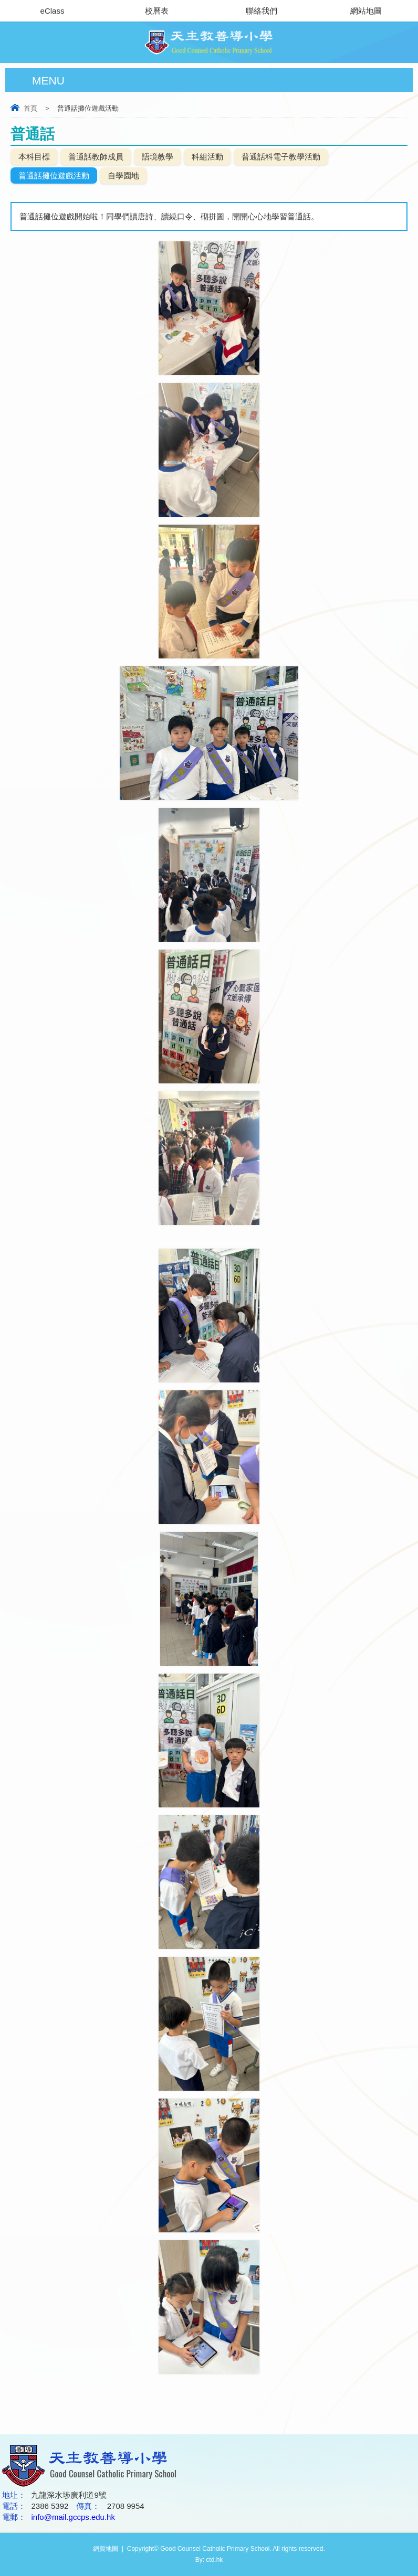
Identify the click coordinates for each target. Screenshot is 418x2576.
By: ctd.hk (209, 2559)
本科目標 (34, 156)
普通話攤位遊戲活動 (53, 175)
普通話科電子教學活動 (281, 156)
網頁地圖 (105, 2548)
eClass (52, 10)
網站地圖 (366, 10)
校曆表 (157, 10)
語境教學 (157, 156)
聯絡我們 (261, 10)
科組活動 (207, 156)
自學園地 (123, 175)
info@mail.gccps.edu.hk (72, 2517)
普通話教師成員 (95, 156)
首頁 (30, 108)
